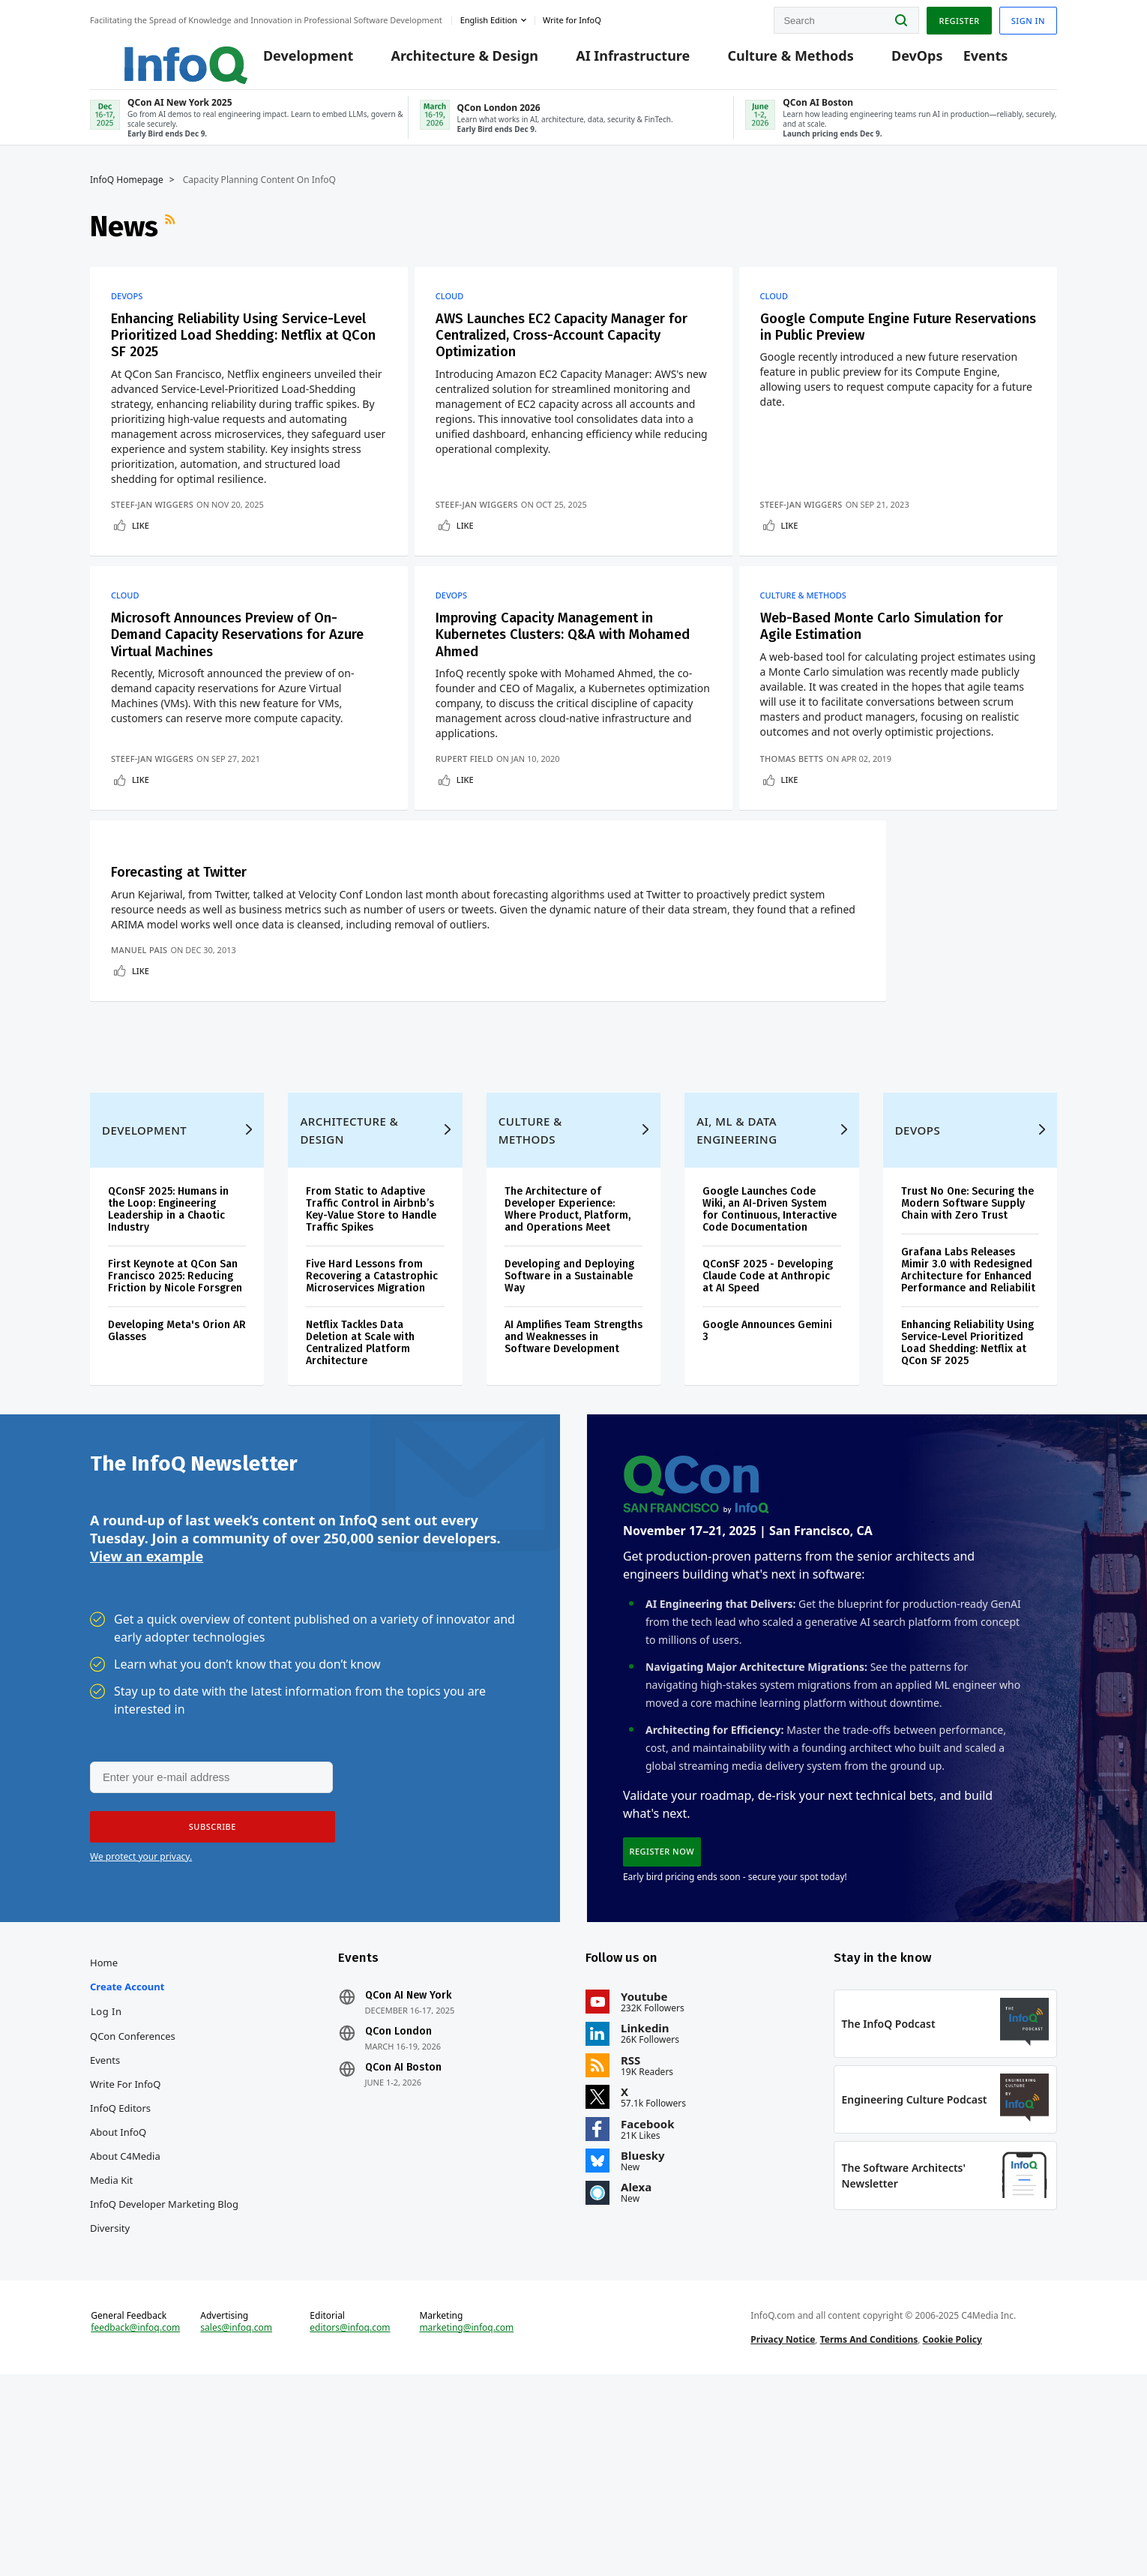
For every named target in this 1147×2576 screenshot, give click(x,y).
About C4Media (125, 2336)
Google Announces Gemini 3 (767, 1494)
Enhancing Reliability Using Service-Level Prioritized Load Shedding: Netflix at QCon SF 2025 (234, 350)
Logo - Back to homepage (152, 54)
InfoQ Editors (120, 2288)
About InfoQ (118, 2312)
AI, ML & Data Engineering (736, 1293)
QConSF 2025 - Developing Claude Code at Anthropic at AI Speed (767, 1439)
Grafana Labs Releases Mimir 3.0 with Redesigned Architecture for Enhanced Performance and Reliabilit (968, 1433)
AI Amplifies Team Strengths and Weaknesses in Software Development (573, 1500)
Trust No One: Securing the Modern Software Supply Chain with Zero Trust (967, 1366)
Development (296, 61)
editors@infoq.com (350, 2522)
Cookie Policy (952, 2533)
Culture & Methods (778, 61)
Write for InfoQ (125, 2264)
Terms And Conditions (869, 2533)
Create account (127, 2166)
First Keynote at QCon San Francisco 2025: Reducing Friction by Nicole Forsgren (175, 1439)
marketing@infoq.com (466, 2522)
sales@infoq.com (236, 2522)
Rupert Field (469, 804)
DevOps (905, 61)
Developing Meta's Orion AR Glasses (177, 1494)
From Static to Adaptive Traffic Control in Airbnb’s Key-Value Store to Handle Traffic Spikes (371, 1372)
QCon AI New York (408, 2176)
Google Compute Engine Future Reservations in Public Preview (879, 341)
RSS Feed (171, 239)
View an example (146, 1727)
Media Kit (111, 2360)
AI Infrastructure (621, 61)
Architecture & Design (452, 61)
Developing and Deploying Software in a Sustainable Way (569, 1439)
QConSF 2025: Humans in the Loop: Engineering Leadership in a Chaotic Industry (168, 1372)
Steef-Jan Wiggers (152, 520)
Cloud (454, 309)
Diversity (110, 2408)
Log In (106, 2191)
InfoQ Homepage (126, 193)
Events (973, 61)
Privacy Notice (782, 2533)
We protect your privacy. (141, 2029)
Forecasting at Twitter (186, 932)
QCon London (398, 2212)
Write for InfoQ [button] (572, 17)
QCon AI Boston (403, 2248)
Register (959, 17)
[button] (207, 1999)
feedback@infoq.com (135, 2522)
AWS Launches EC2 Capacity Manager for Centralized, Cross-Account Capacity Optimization (567, 350)
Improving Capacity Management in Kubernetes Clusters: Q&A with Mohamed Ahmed (562, 667)
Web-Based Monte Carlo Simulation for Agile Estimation (895, 658)
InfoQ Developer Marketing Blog (164, 2384)
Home (104, 2142)
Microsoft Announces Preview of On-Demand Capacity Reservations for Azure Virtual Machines (236, 667)
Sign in (1028, 17)
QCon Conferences (132, 2216)
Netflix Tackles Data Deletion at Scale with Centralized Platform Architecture (360, 1506)
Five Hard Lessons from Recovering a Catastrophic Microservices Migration (372, 1439)
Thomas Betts (805, 804)
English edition (488, 17)
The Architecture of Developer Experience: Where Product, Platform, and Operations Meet (567, 1372)
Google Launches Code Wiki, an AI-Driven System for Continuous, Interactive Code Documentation (769, 1372)
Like (140, 541)
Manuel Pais (139, 1084)
